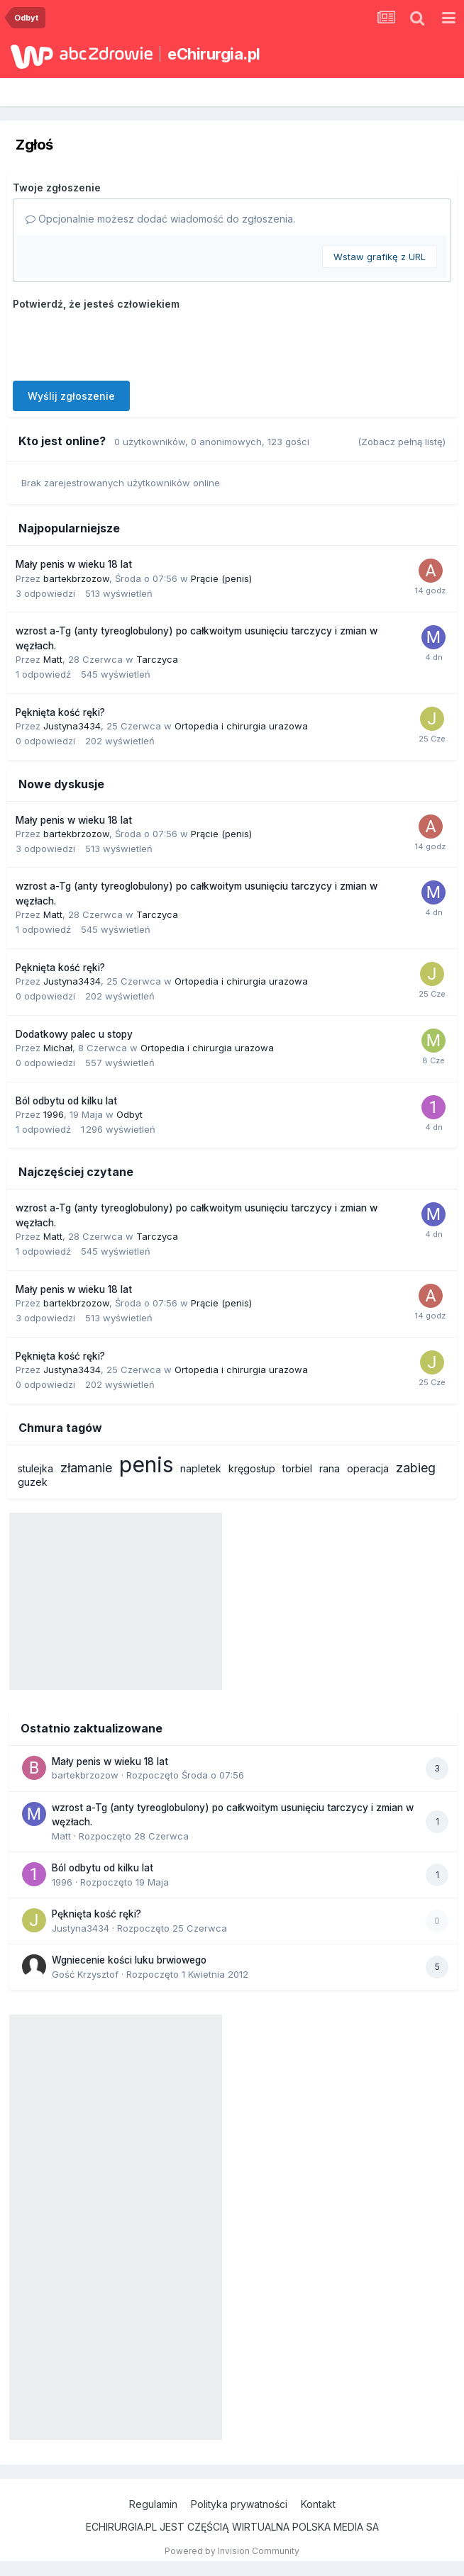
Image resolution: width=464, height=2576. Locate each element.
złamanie (86, 1467)
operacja (368, 1468)
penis (146, 1464)
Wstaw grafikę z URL (379, 256)
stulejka (35, 1468)
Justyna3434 (72, 726)
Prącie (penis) (221, 578)
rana (329, 1468)
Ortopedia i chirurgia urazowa (241, 726)
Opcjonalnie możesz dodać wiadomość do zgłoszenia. (160, 219)
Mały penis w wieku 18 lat (74, 564)
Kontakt (318, 2504)
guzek (33, 1482)
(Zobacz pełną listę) (402, 441)
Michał (57, 1047)
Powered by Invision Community (232, 2551)
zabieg (416, 1467)
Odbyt (129, 1114)
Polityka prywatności (239, 2504)
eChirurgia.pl (213, 54)
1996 (53, 1114)
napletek (200, 1468)
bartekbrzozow (76, 578)
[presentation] (120, 342)
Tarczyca (157, 659)
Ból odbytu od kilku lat (66, 1101)
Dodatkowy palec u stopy (74, 1034)
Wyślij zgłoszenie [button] (71, 396)
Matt (52, 659)
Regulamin (153, 2504)
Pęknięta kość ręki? (60, 712)
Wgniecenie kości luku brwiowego (129, 1960)
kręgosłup (251, 1468)
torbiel (297, 1468)
